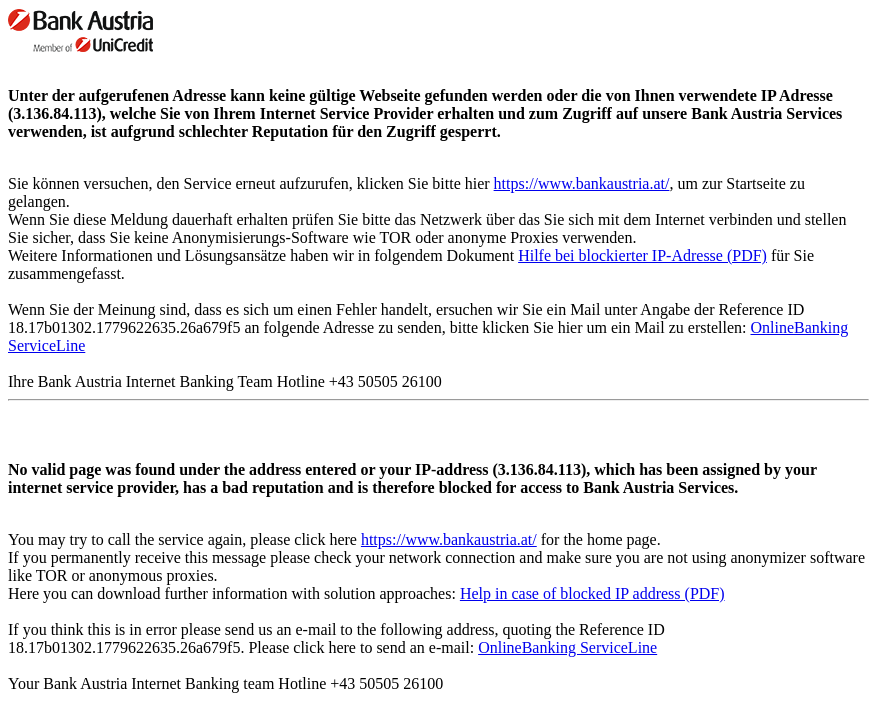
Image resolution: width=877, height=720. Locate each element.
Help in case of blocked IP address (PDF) (592, 593)
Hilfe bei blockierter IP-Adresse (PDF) (642, 255)
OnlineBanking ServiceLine (567, 647)
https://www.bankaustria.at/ (582, 183)
